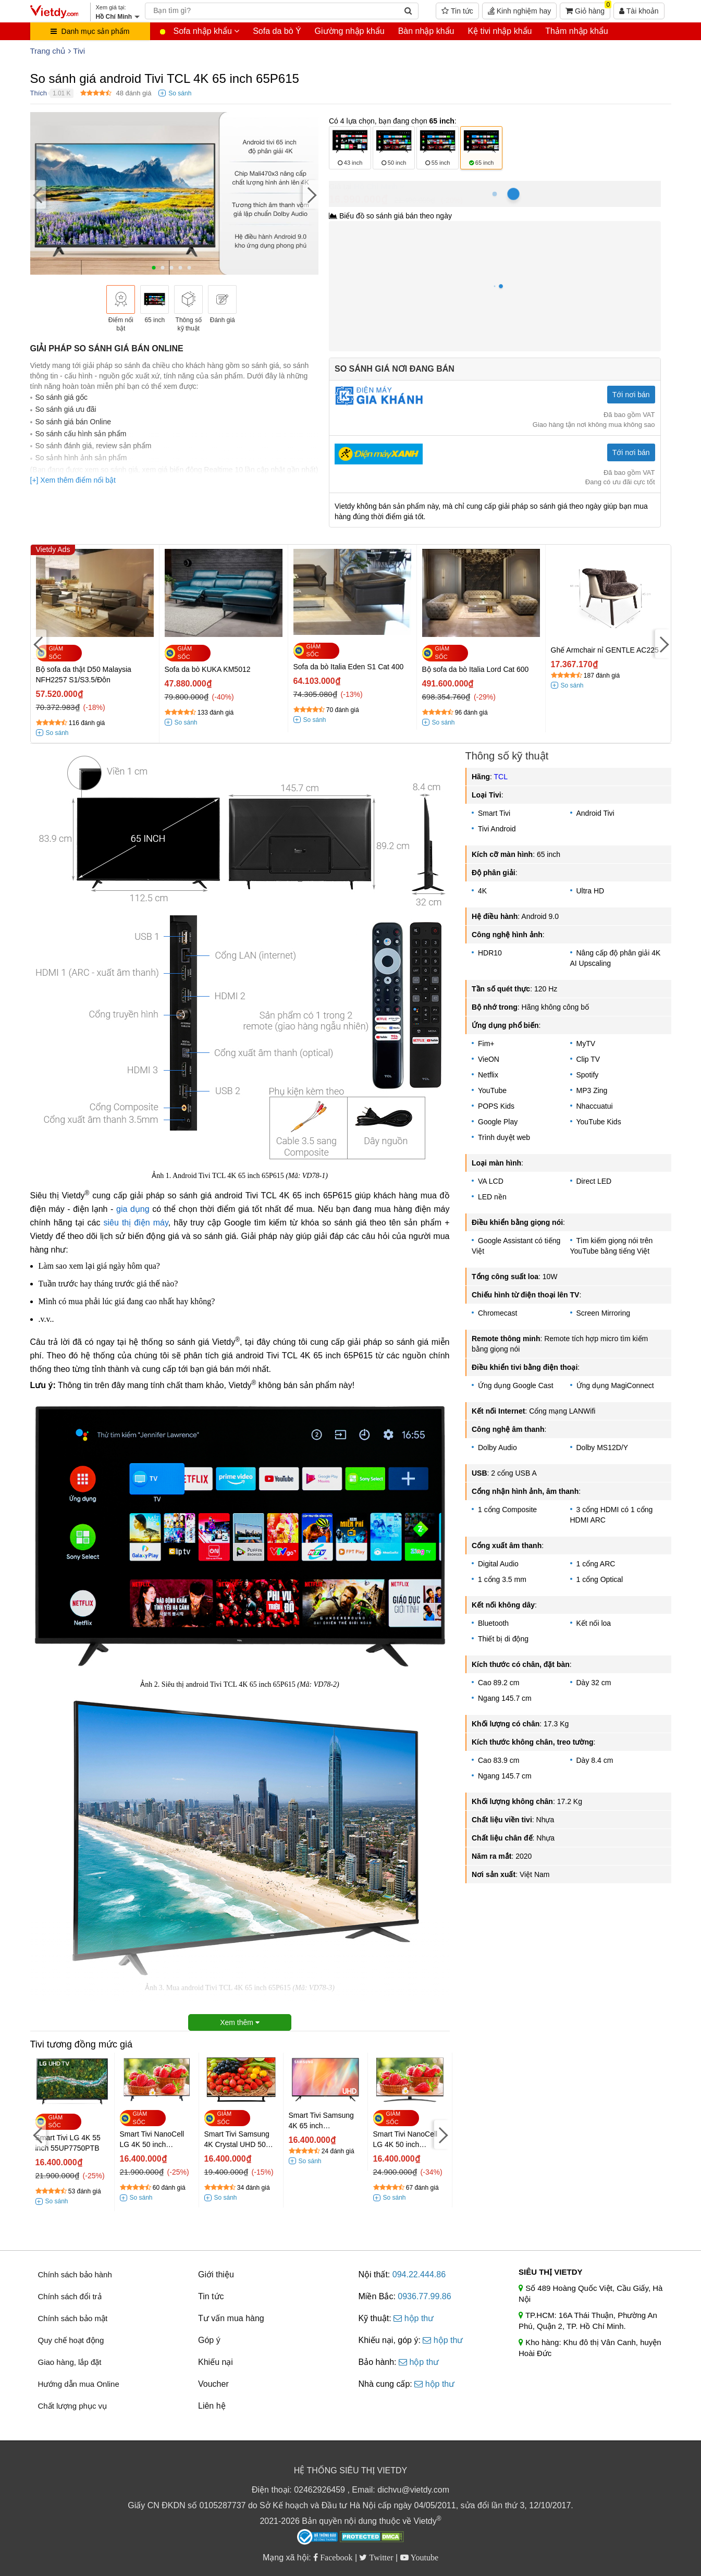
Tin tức (457, 11)
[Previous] (38, 194)
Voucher (213, 2383)
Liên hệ (212, 2405)
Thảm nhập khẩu (576, 31)
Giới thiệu (216, 2274)
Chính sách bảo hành (75, 2274)
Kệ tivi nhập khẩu (500, 31)
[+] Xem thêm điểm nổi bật (73, 480)
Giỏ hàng (587, 9)
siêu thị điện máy (135, 1222)
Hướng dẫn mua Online (78, 2383)
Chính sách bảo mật (73, 2318)
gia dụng (133, 1209)
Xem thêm (240, 2022)
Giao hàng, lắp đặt (70, 2362)
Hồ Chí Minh (376, 186)
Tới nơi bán (631, 394)
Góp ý (209, 2340)
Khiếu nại (215, 2362)
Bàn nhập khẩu (426, 31)
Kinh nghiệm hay (519, 11)
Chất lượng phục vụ (72, 2405)
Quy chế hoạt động (71, 2340)
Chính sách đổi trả (70, 2296)
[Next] (310, 194)
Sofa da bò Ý (277, 31)
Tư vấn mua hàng (231, 2318)
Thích (38, 93)
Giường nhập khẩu (350, 31)
